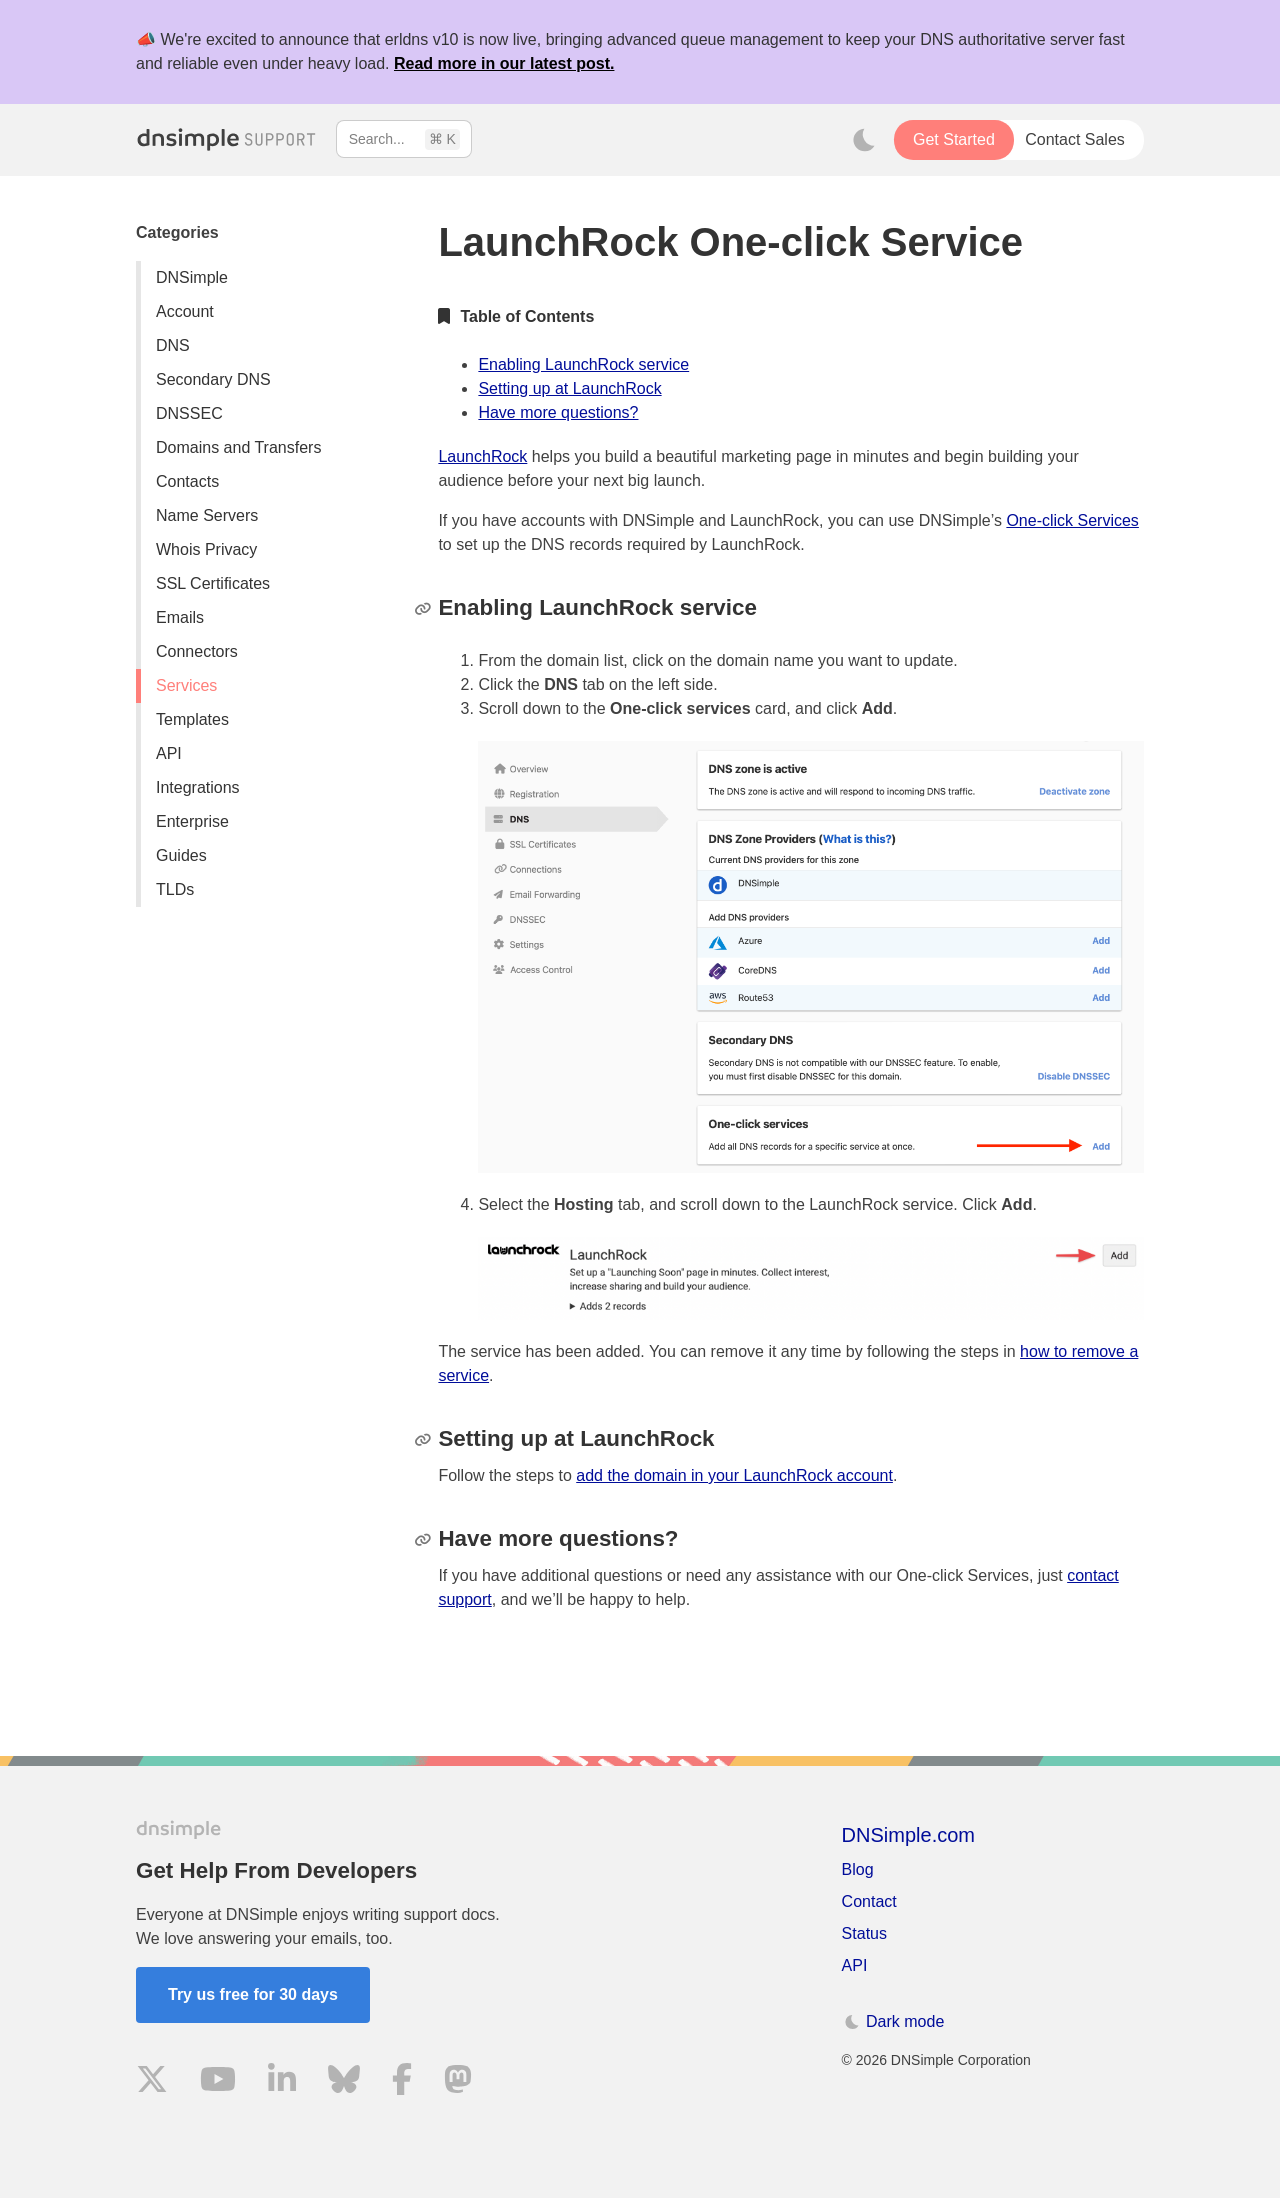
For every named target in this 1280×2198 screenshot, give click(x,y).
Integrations (198, 787)
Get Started (954, 139)
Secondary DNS (213, 379)
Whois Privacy (206, 549)
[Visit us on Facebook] (402, 2082)
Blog (858, 1869)
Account (185, 311)
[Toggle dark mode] (864, 140)
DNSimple (192, 277)
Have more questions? (558, 412)
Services (186, 685)
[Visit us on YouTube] (218, 2082)
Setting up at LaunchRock (569, 388)
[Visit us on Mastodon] (458, 2082)
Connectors (197, 651)
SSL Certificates (213, 583)
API (169, 753)
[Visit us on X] (152, 2082)
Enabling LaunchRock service (583, 364)
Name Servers (207, 515)
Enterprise (192, 821)
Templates (192, 719)
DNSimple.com (908, 1835)
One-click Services (1072, 520)
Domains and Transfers (238, 447)
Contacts (187, 481)
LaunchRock (482, 456)
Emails (180, 617)
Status (864, 1933)
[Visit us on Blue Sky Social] (344, 2082)
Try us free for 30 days (253, 1994)
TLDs (175, 889)
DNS (173, 345)
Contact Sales (1075, 139)
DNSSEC (189, 413)
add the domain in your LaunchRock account (734, 1475)
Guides (181, 855)
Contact (869, 1901)
